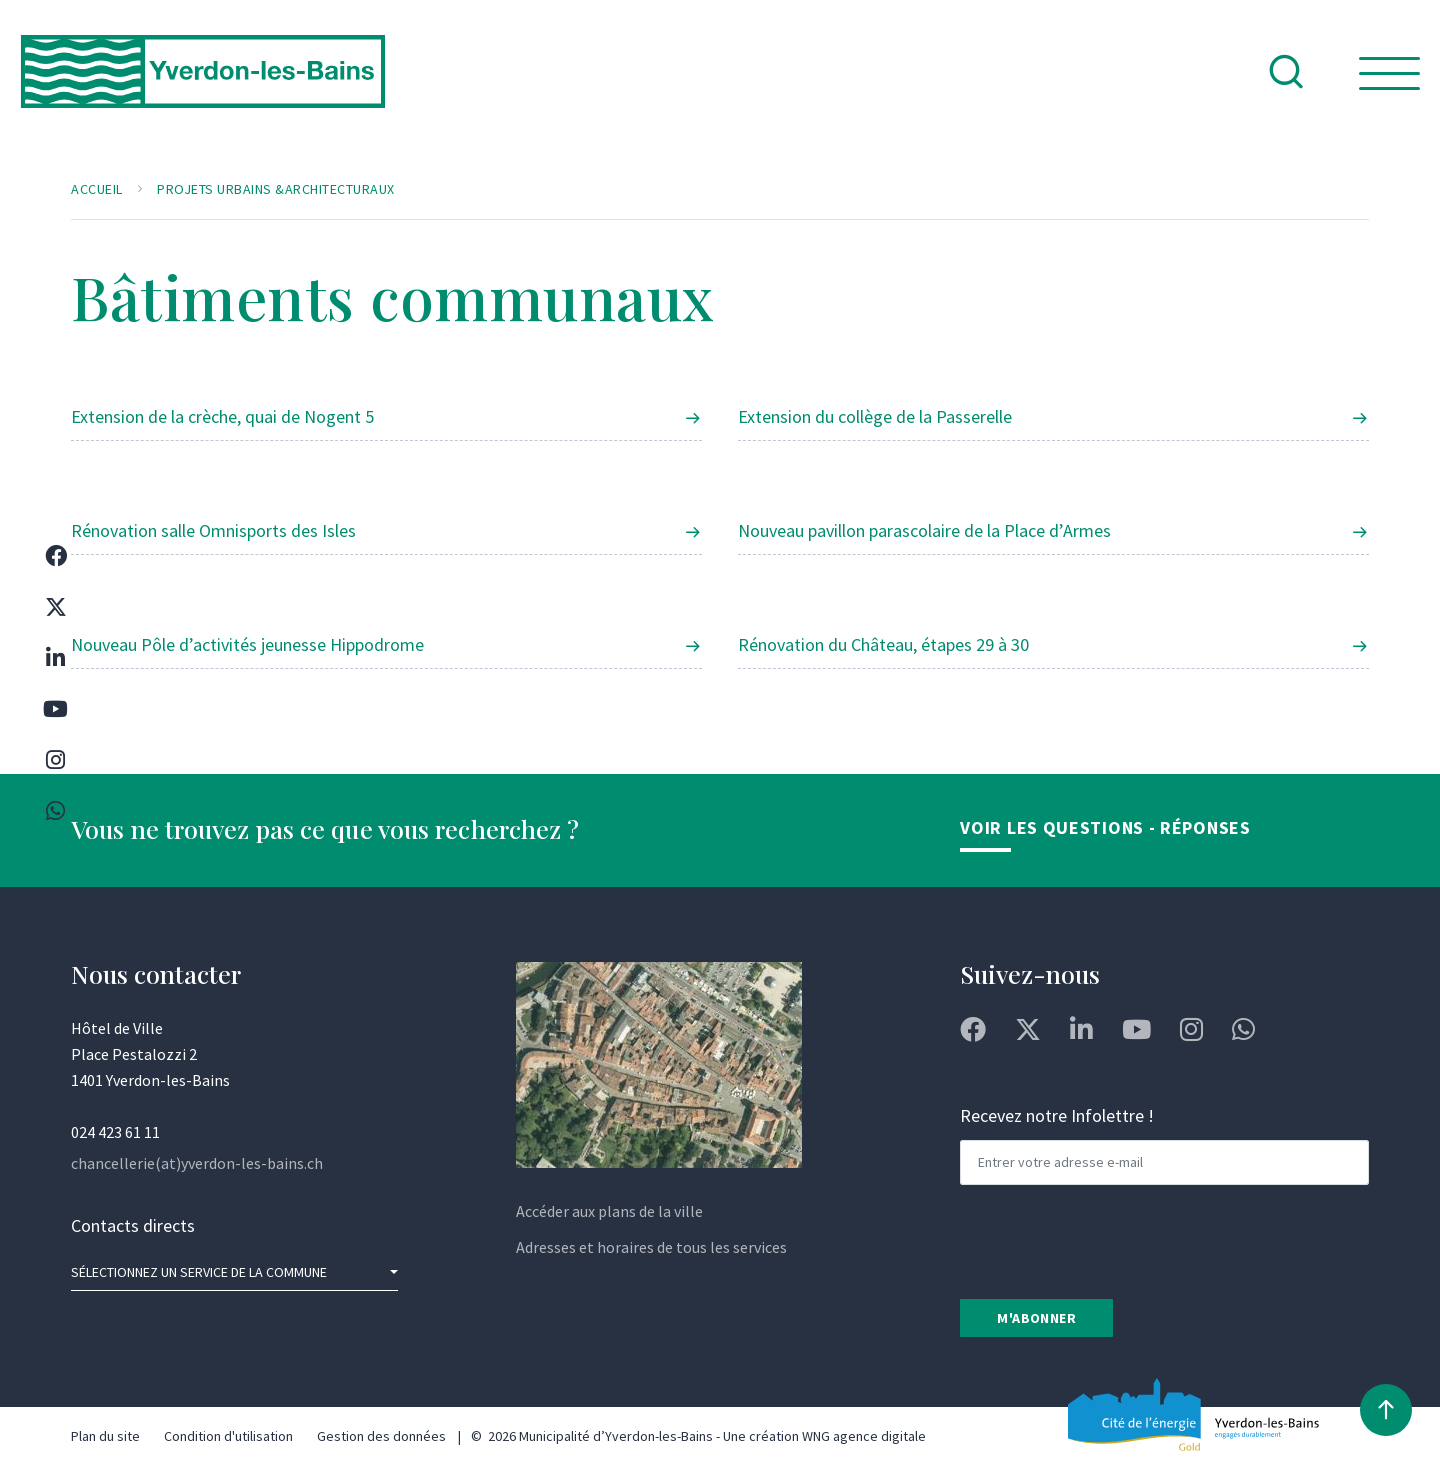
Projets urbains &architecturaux (276, 189)
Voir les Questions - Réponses (1105, 827)
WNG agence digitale (864, 1436)
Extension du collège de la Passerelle (875, 416)
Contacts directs (133, 1225)
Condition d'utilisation (228, 1436)
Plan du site (105, 1436)
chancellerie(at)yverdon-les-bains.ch (197, 1163)
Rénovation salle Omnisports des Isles (213, 530)
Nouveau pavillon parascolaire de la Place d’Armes (924, 530)
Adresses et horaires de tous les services (651, 1247)
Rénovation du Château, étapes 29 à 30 (883, 644)
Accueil (97, 189)
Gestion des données (381, 1436)
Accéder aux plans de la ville (609, 1211)
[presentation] (1112, 1240)
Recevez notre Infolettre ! (1057, 1115)
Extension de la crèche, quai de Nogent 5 (222, 416)
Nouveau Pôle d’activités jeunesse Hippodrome (247, 644)
